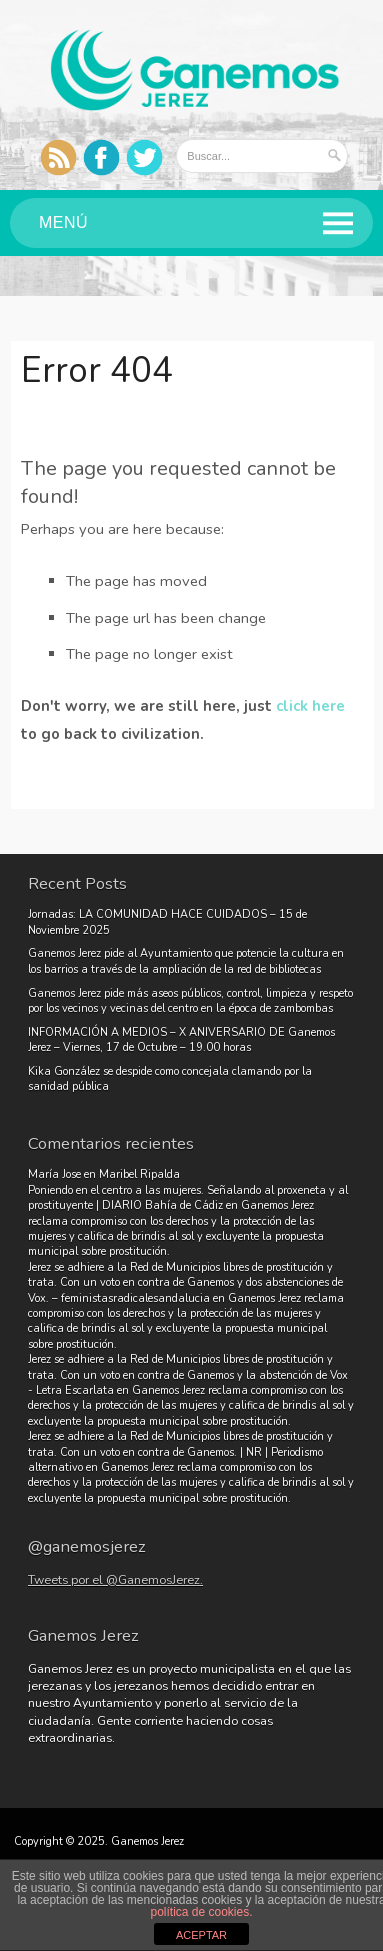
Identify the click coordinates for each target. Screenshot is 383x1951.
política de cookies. (201, 1912)
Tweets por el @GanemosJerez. (115, 1579)
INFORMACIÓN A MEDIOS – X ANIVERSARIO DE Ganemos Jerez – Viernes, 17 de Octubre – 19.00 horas (181, 1040)
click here (310, 706)
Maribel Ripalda (139, 1174)
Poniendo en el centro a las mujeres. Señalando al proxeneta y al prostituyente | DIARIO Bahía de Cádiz (188, 1198)
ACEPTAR (201, 1935)
